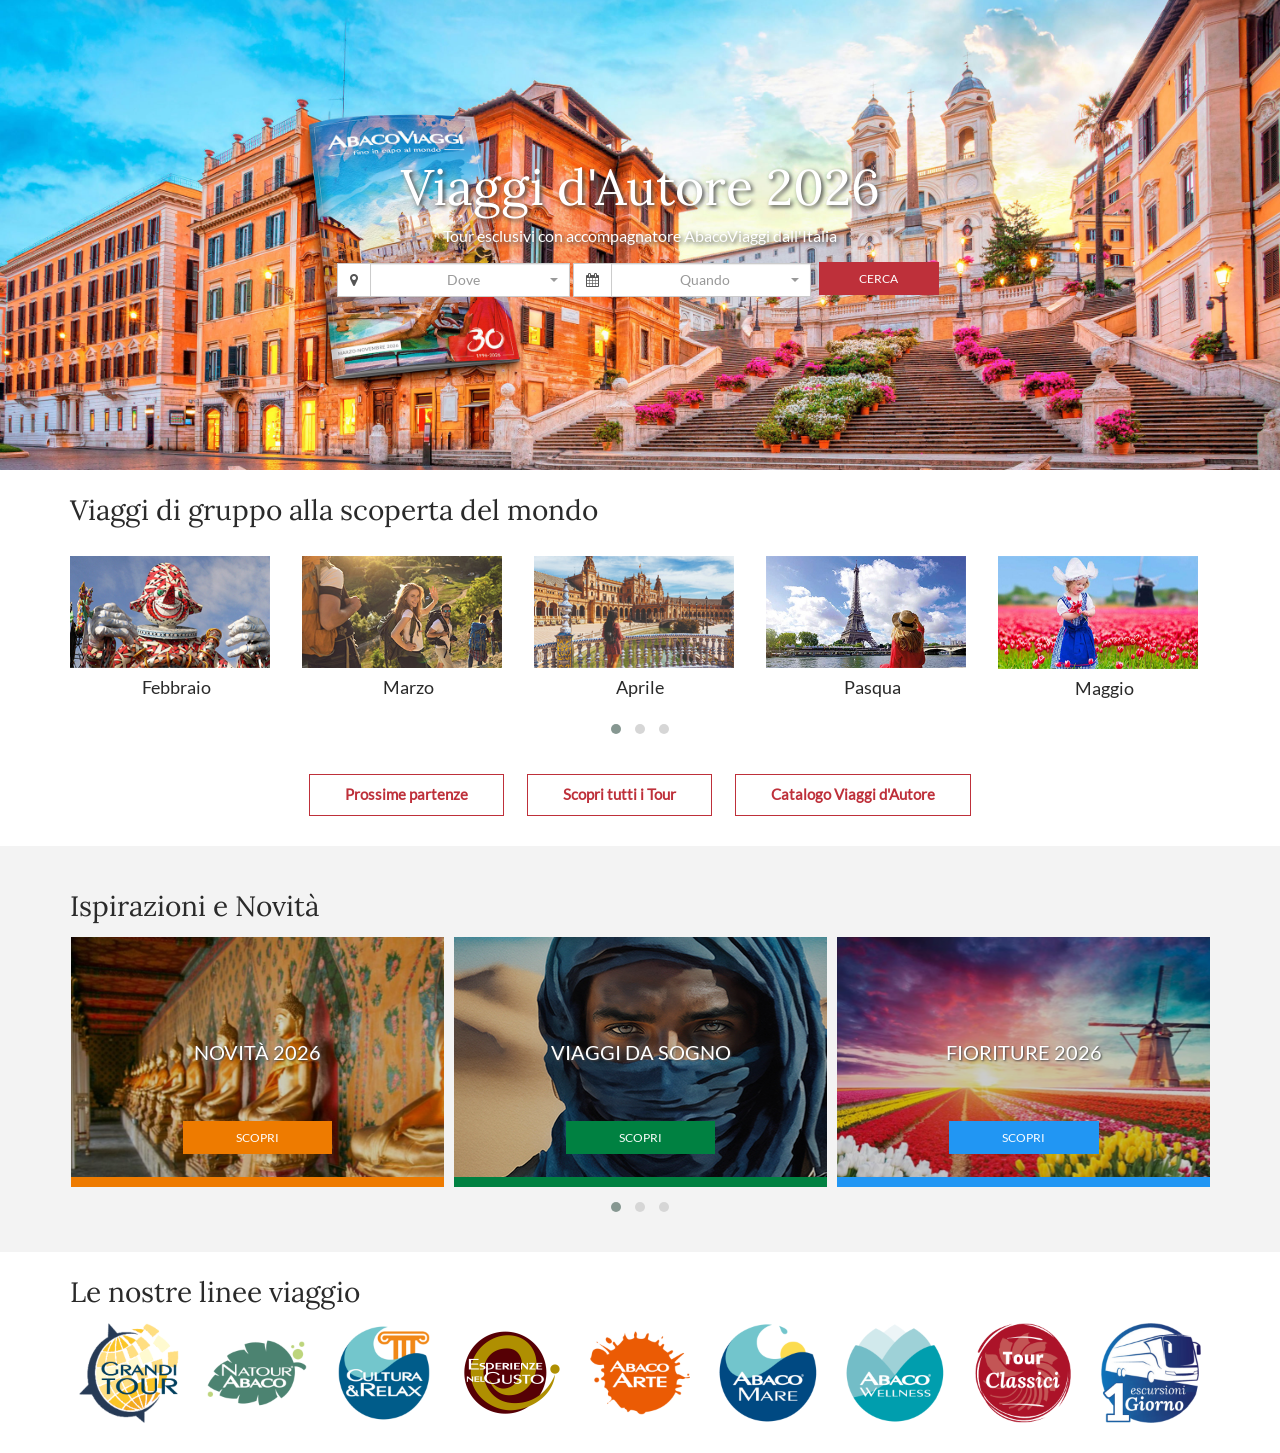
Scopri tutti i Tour (619, 794)
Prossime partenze (406, 794)
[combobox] (470, 280)
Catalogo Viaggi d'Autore (853, 794)
